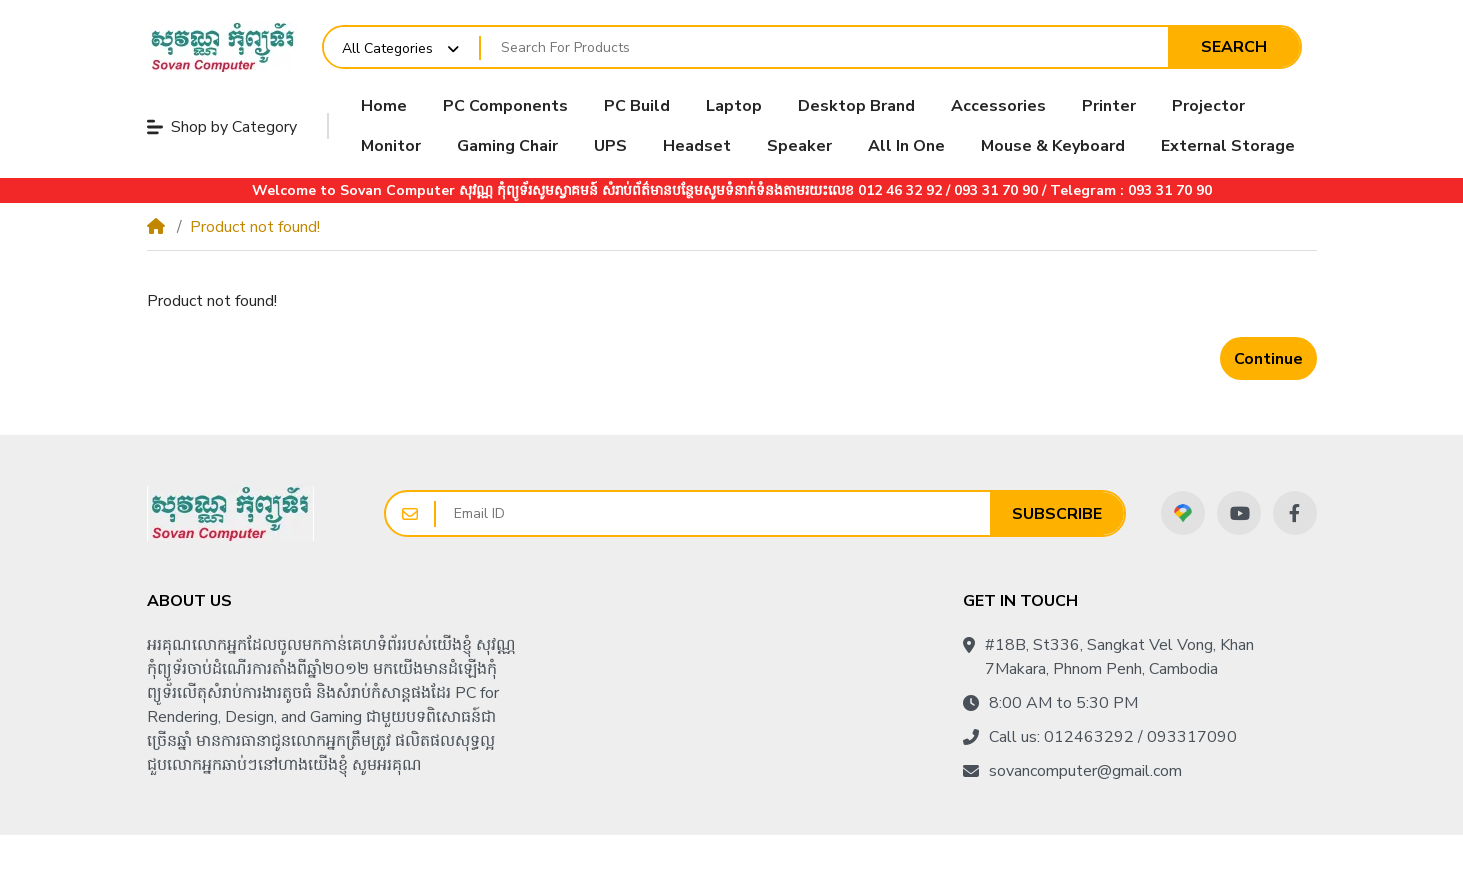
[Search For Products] (824, 48)
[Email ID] (713, 513)
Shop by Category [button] (222, 127)
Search (1234, 47)
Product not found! (255, 227)
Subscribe (1057, 514)
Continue (1268, 359)
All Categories (387, 48)
